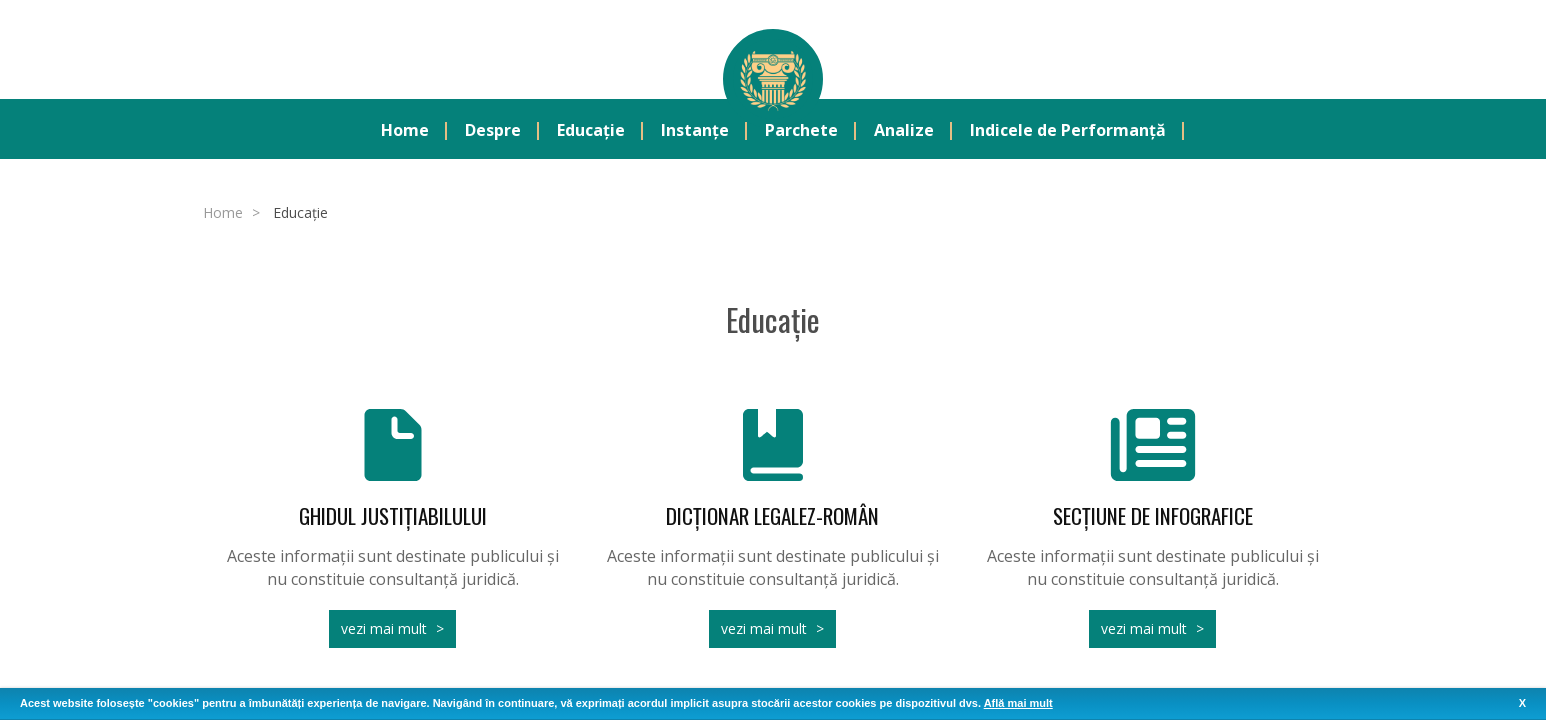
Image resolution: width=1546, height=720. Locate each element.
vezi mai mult (384, 629)
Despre (493, 131)
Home (405, 131)
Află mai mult (1018, 703)
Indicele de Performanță (1068, 131)
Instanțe (695, 131)
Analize (904, 131)
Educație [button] (591, 131)
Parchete (801, 131)
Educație (300, 213)
